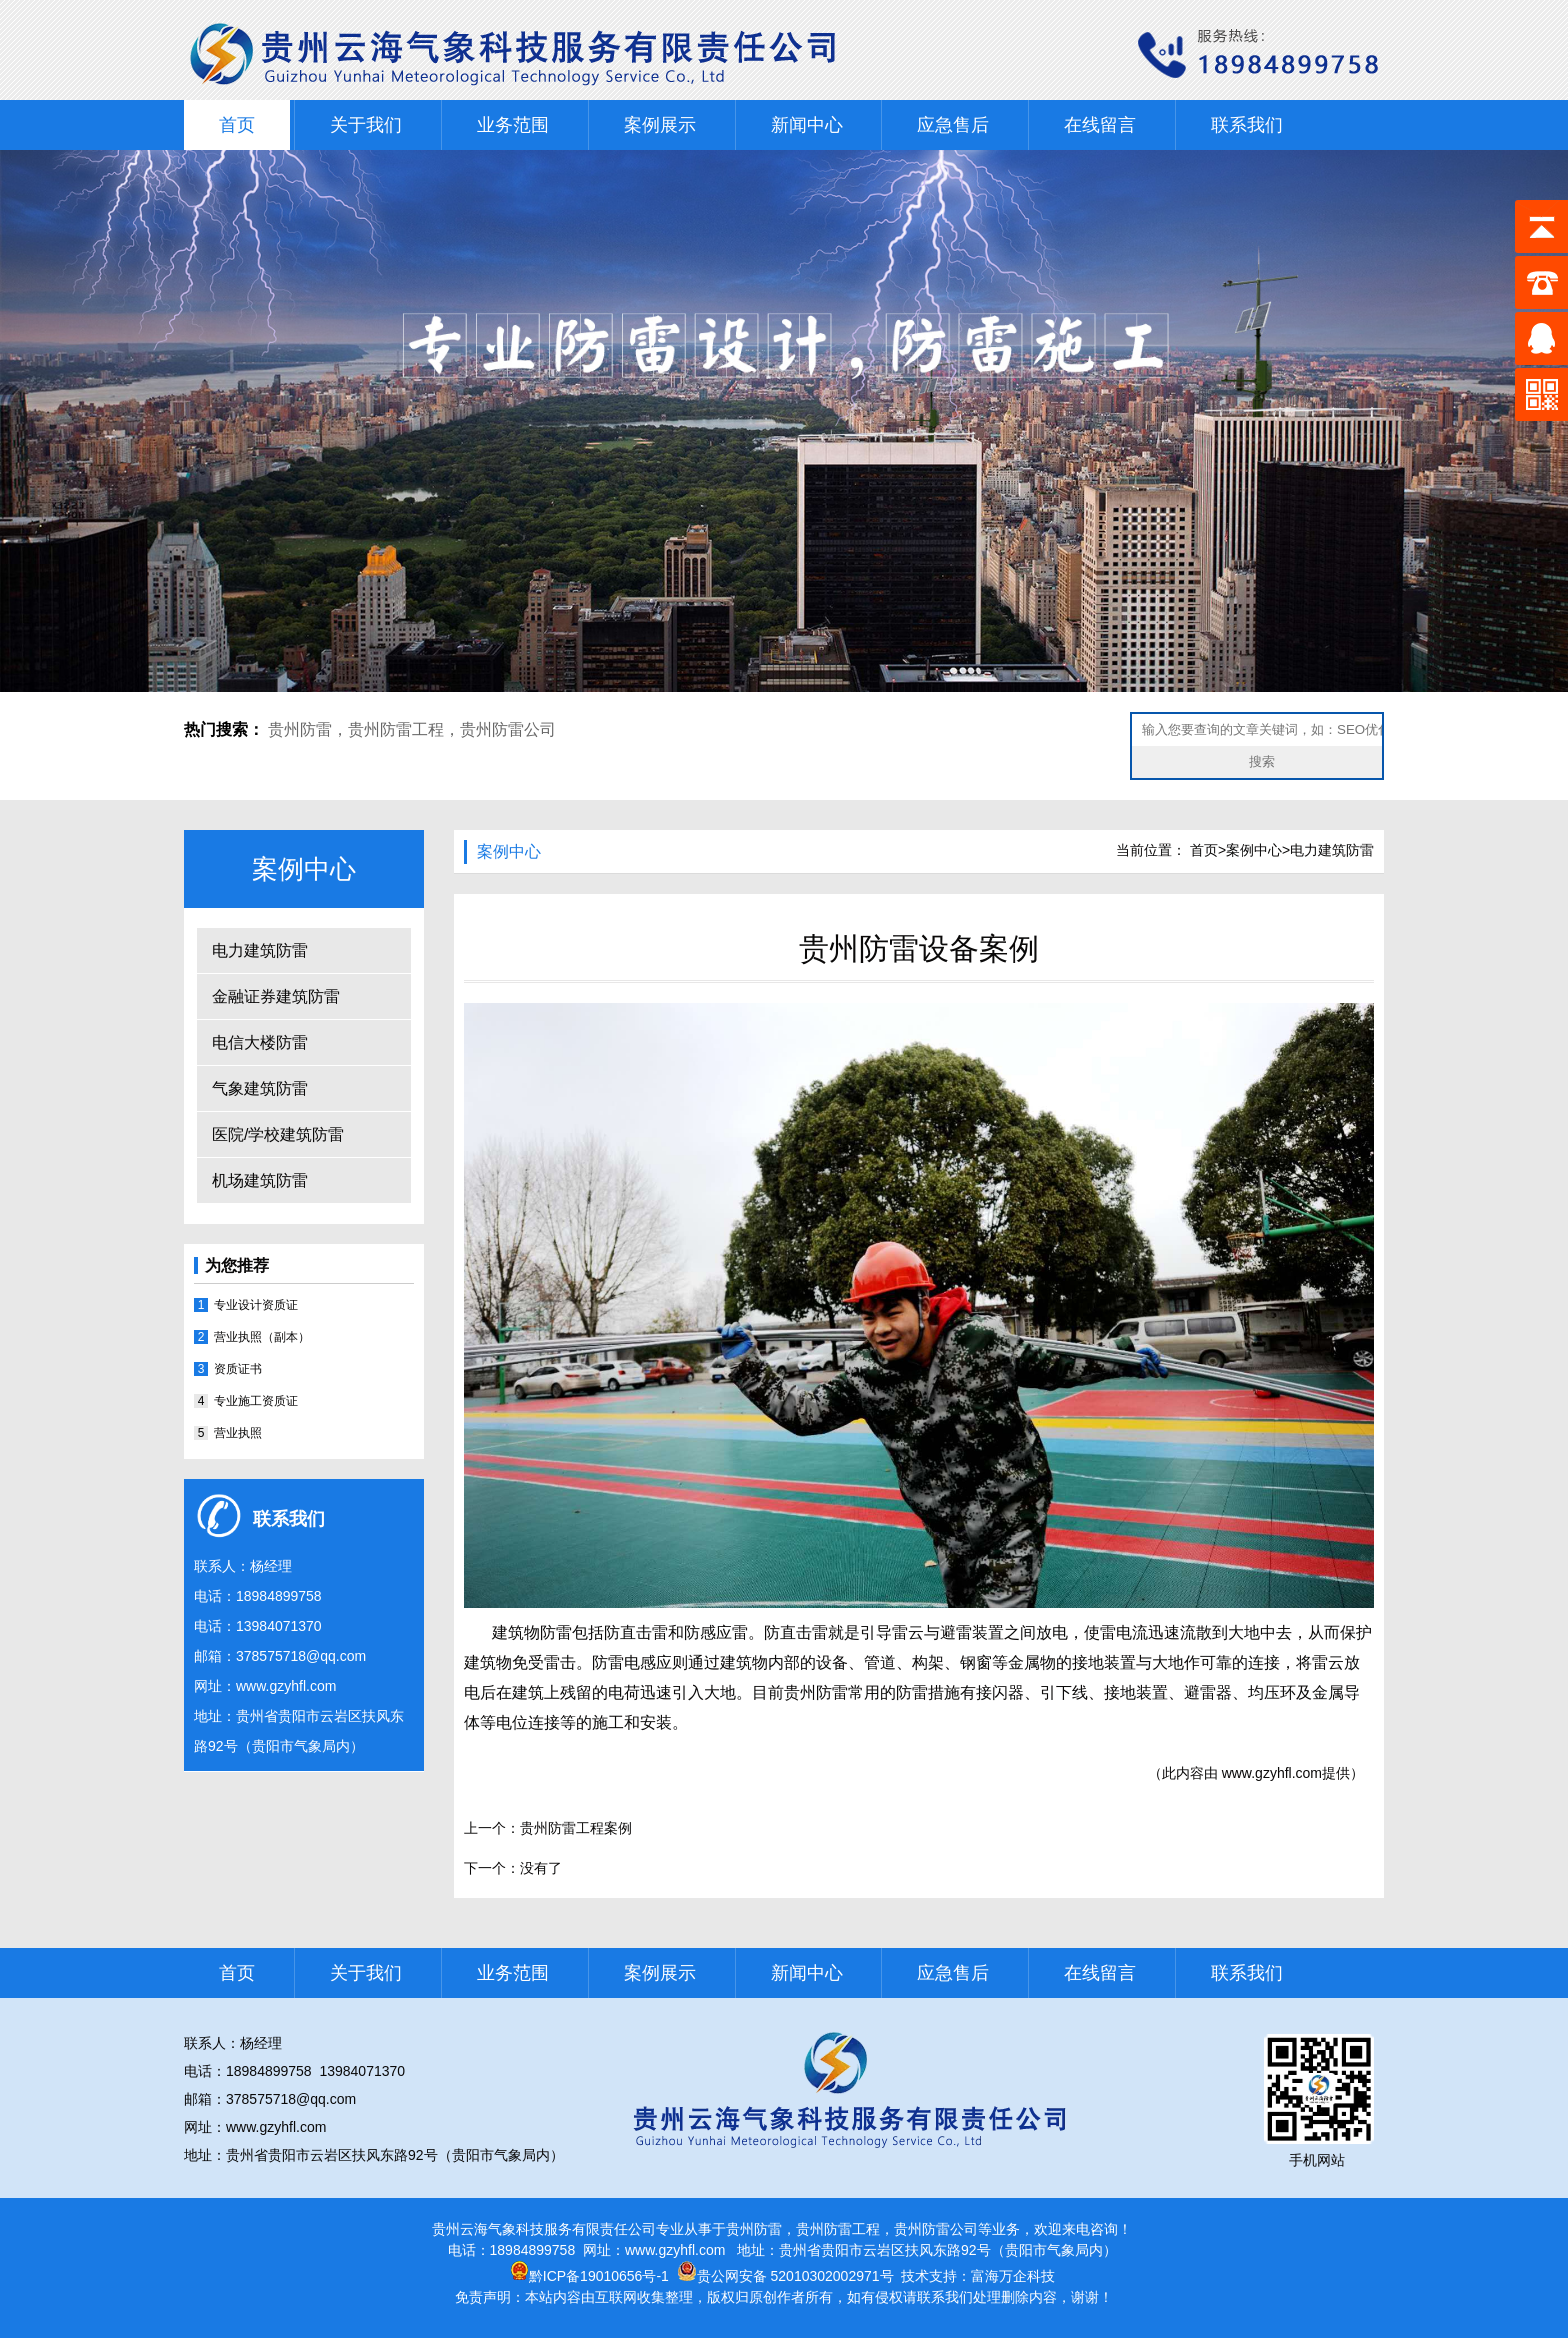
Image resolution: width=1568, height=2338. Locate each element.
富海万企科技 (1013, 2276)
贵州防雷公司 (508, 729)
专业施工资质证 (256, 1401)
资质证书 (238, 1369)
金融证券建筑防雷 (276, 996)
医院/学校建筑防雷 (278, 1134)
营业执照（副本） (262, 1337)
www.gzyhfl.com (286, 1686)
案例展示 (660, 125)
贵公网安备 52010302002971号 (795, 2276)
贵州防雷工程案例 (576, 1828)
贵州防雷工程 (396, 729)
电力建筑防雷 (260, 950)
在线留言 (1100, 125)
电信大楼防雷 (260, 1042)
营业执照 (238, 1433)
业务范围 (513, 125)
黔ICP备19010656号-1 (589, 2276)
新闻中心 (807, 125)
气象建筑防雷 (260, 1088)
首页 (237, 125)
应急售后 (953, 125)
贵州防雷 (300, 729)
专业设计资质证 (256, 1305)
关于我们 (366, 125)
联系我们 (1247, 125)
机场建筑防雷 (260, 1180)
